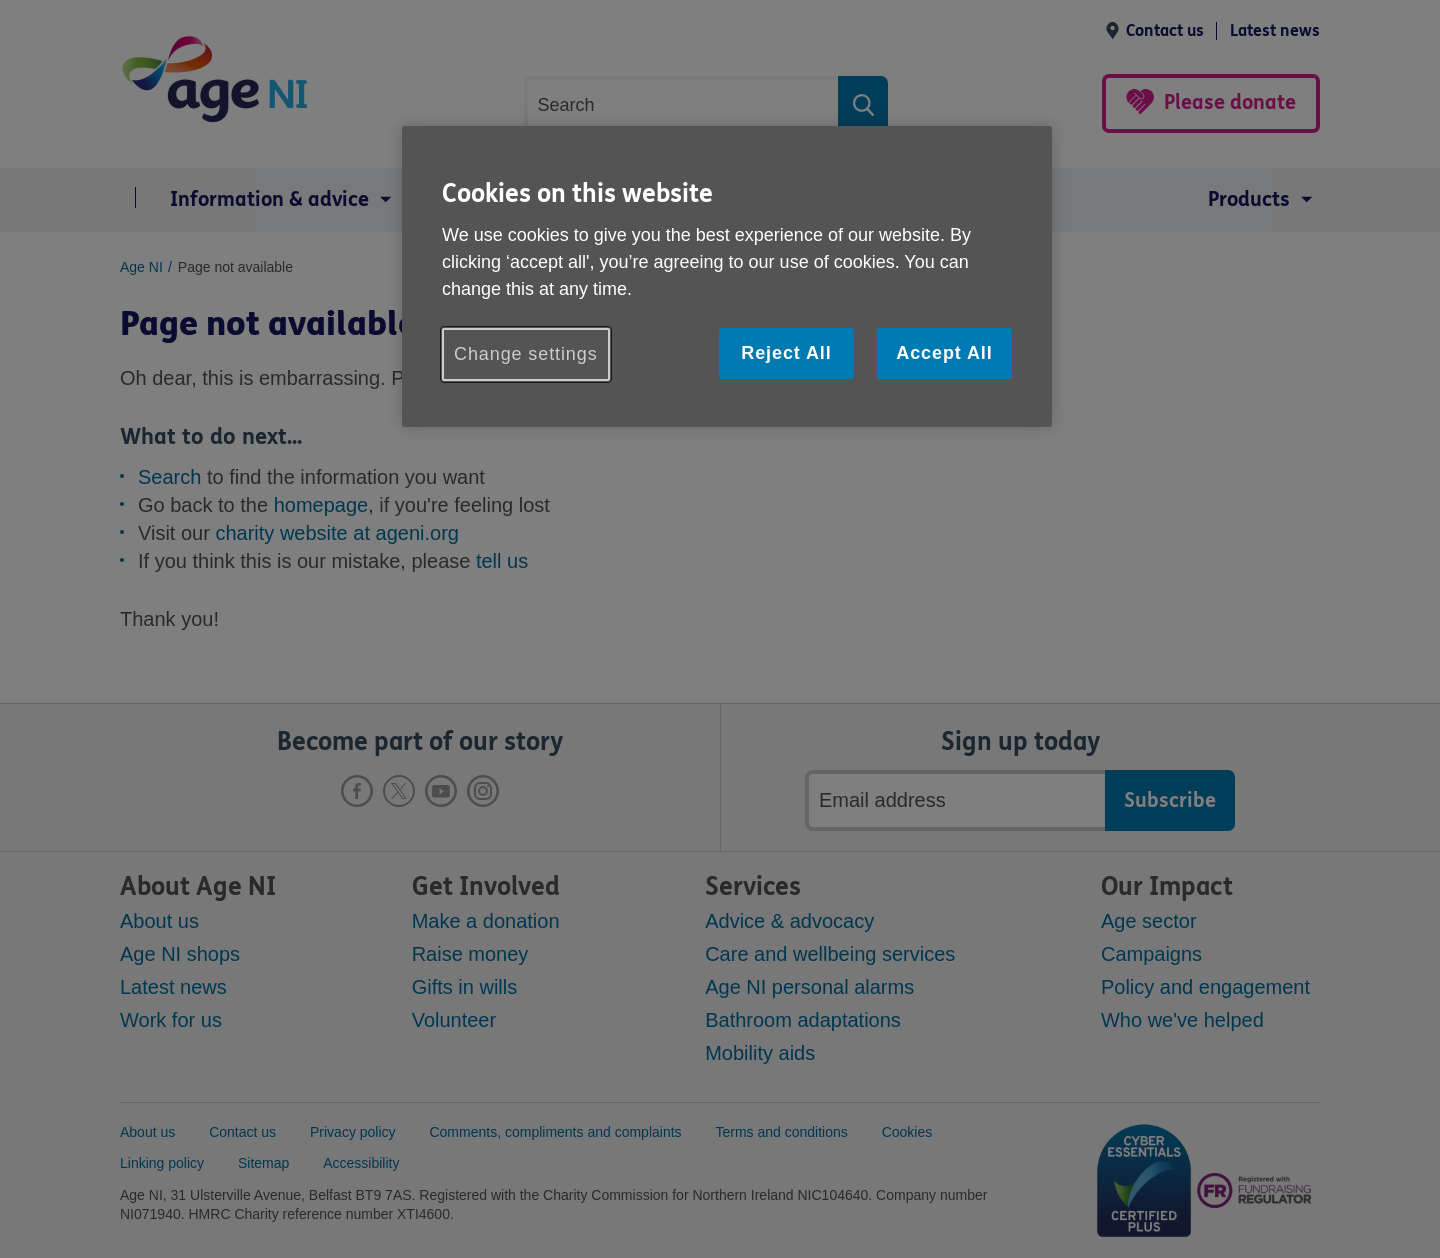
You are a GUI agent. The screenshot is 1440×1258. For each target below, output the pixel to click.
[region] (727, 276)
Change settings (526, 354)
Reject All (786, 353)
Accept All (944, 353)
